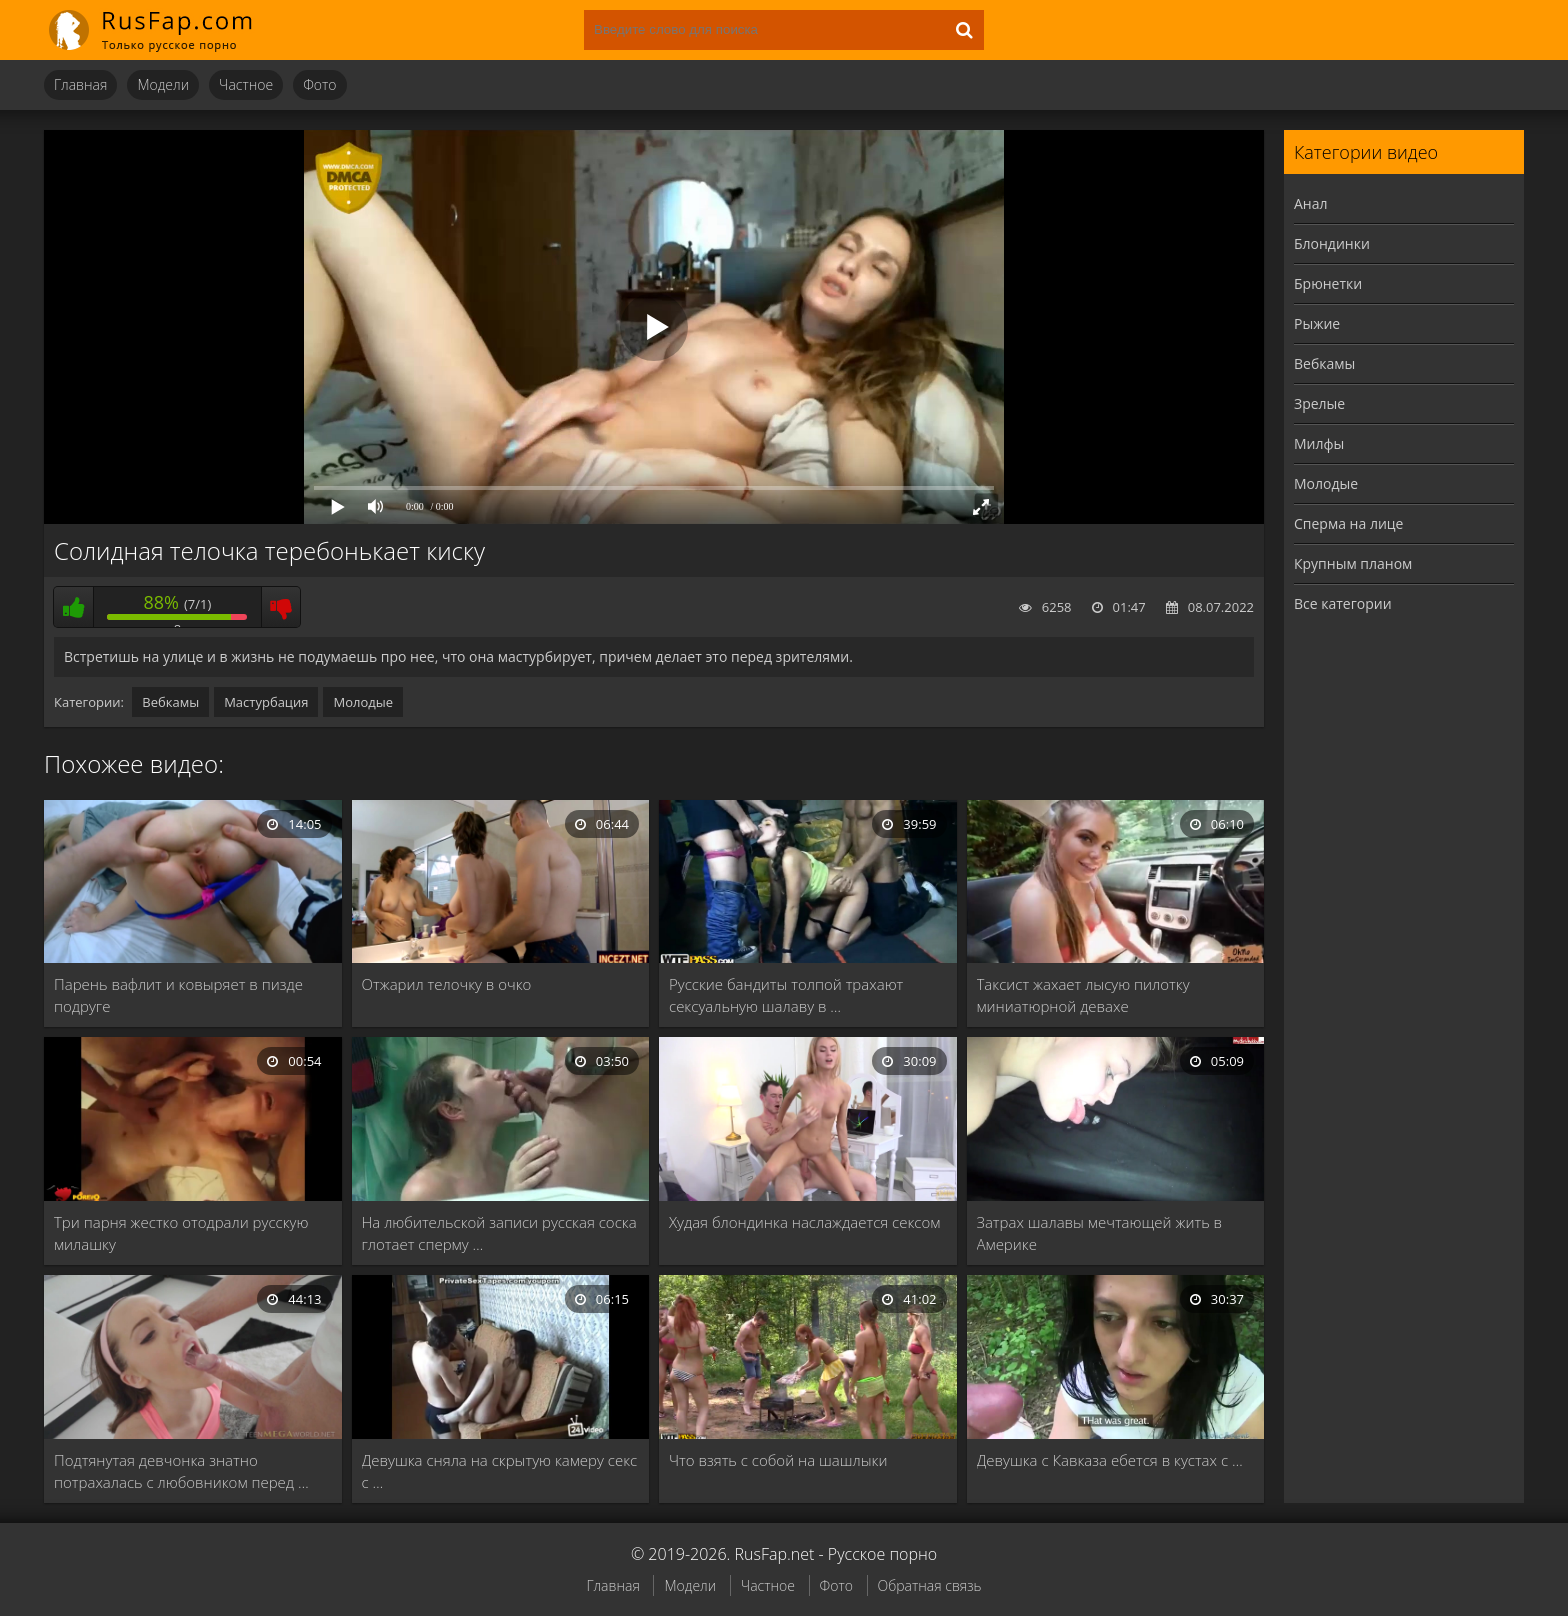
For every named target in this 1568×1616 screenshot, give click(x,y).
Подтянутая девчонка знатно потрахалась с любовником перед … (181, 1471)
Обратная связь (930, 1585)
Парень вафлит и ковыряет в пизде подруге (178, 995)
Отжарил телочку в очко (447, 984)
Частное (246, 84)
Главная (80, 84)
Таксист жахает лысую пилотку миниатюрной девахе (1083, 995)
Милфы (1319, 443)
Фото (319, 84)
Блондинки (1332, 243)
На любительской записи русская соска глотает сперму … (499, 1233)
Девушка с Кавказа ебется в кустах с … (1110, 1460)
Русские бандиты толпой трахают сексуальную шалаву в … (786, 995)
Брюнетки (1328, 283)
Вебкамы (170, 702)
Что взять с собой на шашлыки (778, 1460)
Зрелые (1319, 403)
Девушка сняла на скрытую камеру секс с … (500, 1471)
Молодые (363, 702)
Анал (1311, 203)
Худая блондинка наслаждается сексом (804, 1222)
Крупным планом (1353, 563)
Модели (163, 84)
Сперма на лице (1348, 523)
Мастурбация (266, 702)
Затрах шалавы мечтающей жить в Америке (1100, 1233)
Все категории (1343, 603)
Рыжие (1317, 323)
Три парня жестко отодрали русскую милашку (181, 1233)
